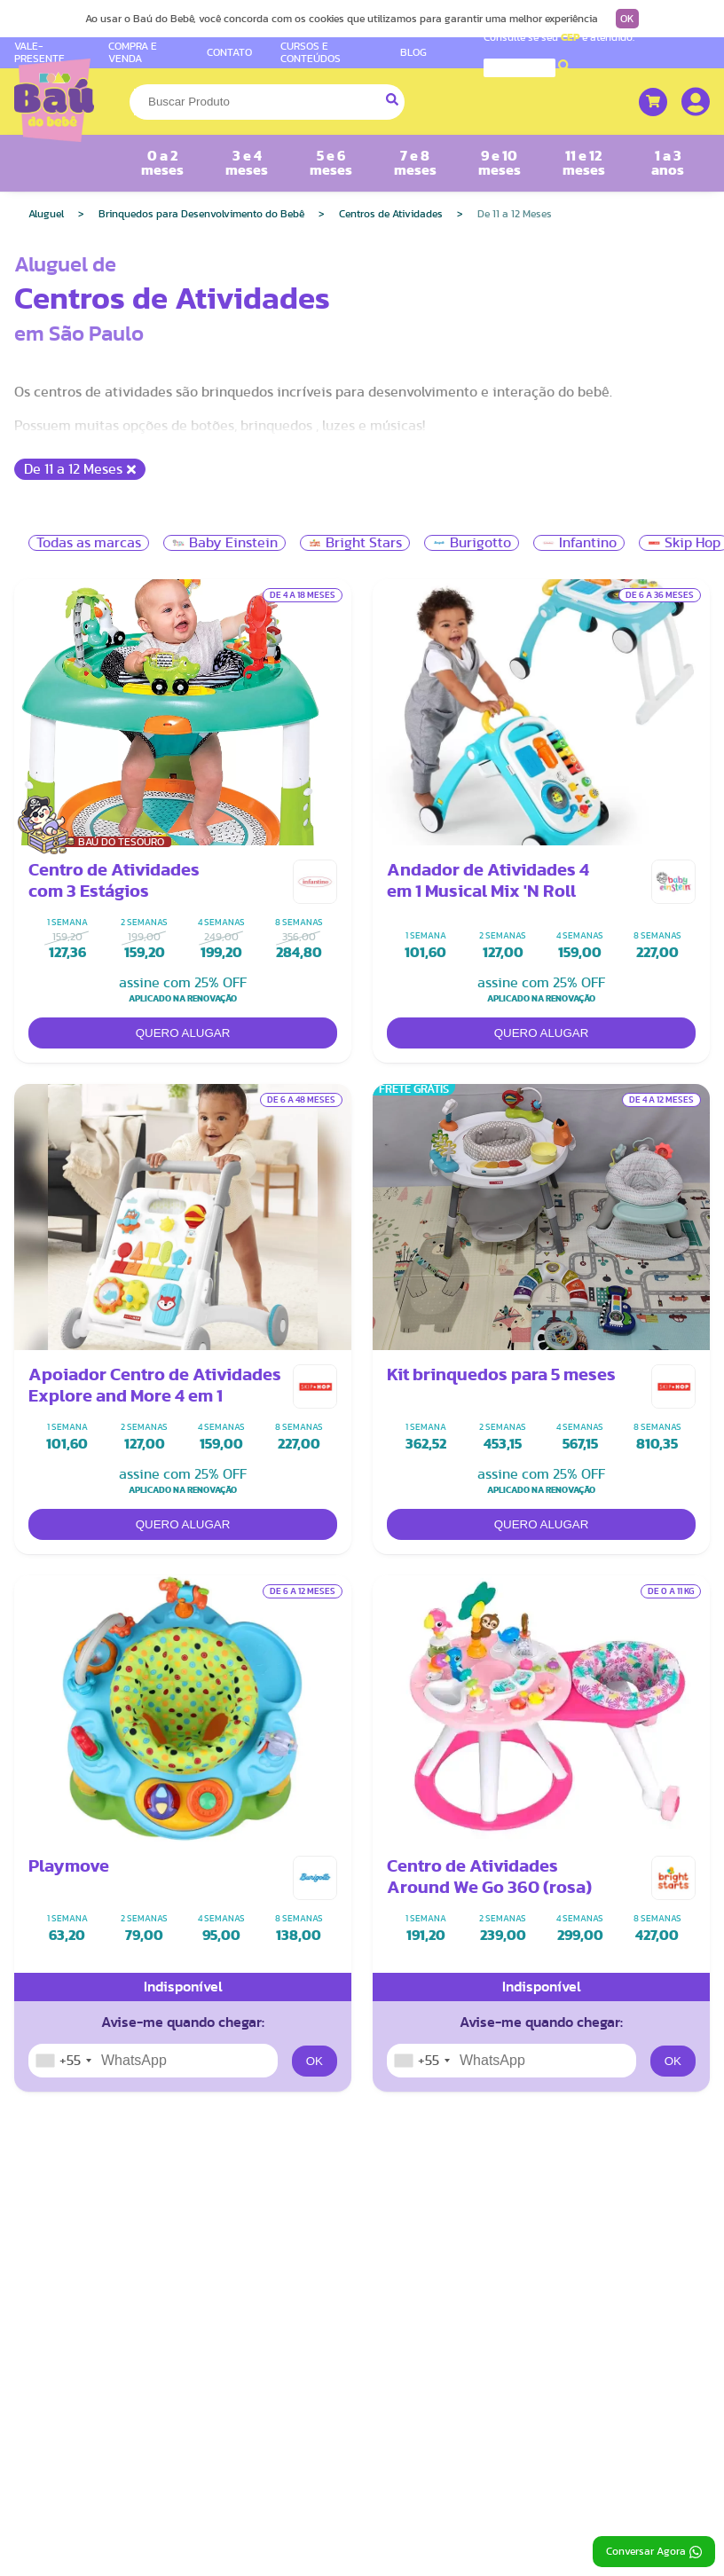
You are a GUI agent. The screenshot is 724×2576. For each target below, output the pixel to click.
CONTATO (229, 52)
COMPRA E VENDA (132, 52)
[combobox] (63, 2061)
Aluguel (46, 213)
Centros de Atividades (391, 213)
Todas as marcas (88, 543)
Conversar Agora (654, 2552)
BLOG (413, 52)
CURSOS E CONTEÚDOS (310, 52)
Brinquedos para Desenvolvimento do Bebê (201, 213)
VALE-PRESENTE (39, 52)
